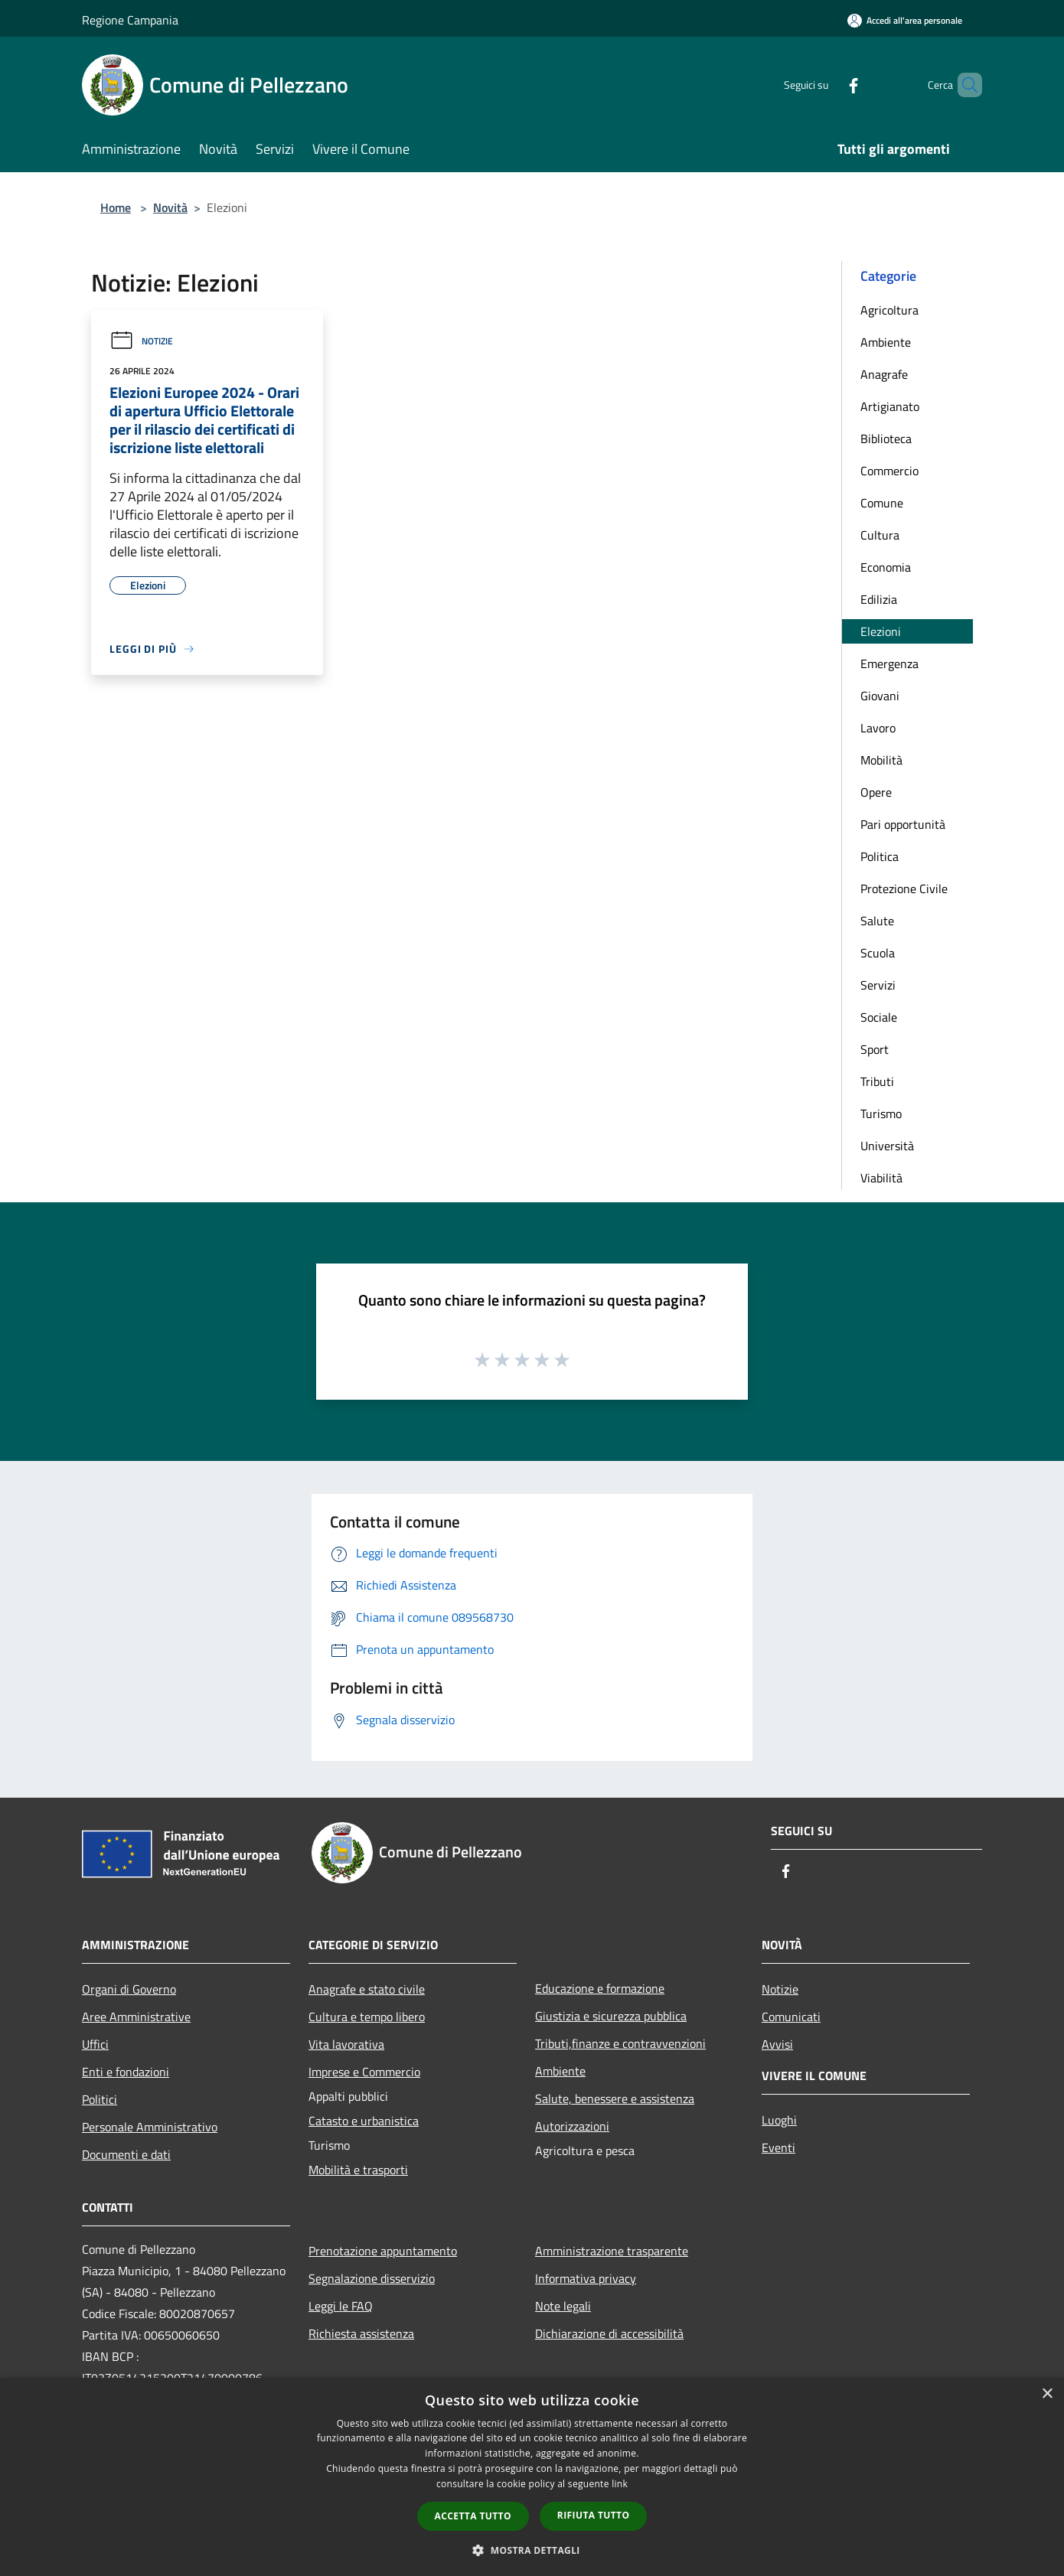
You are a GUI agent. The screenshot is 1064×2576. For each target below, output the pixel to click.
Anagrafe (884, 374)
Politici (99, 2099)
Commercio (889, 470)
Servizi (878, 985)
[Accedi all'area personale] (904, 20)
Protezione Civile (904, 888)
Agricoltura (889, 310)
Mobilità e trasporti (358, 2169)
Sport (874, 1049)
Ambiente (885, 342)
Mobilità (881, 760)
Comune (881, 503)
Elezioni (880, 631)
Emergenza (889, 663)
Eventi (778, 2147)
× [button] (1047, 2394)
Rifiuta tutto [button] (593, 2515)
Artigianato (889, 406)
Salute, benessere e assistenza (614, 2098)
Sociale (878, 1017)
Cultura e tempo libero (366, 2016)
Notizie (141, 341)
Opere (876, 792)
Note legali (563, 2306)
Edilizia (878, 599)
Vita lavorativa (346, 2044)
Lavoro (878, 728)
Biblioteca (886, 438)
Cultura (879, 535)
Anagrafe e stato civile (366, 1989)
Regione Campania (130, 20)
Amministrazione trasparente (611, 2251)
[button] (532, 2550)
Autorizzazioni (572, 2126)
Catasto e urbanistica (363, 2120)
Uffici (95, 2044)
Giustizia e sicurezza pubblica (611, 2016)
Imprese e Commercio (364, 2071)
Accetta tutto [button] (473, 2515)
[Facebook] (827, 84)
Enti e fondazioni (125, 2071)
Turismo (881, 1113)
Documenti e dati (126, 2154)
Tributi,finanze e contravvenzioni (620, 2043)
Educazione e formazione (599, 1988)
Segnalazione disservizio (371, 2278)
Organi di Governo (129, 1989)
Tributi (877, 1081)
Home (115, 207)
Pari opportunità (902, 824)
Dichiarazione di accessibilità (609, 2333)
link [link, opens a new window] (620, 2483)
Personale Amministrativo (149, 2127)
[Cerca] (963, 85)
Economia (885, 567)
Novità (170, 207)
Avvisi (777, 2044)
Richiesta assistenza (361, 2333)
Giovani (879, 695)
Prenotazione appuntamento (382, 2251)
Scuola (877, 953)
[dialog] (532, 2477)
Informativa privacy (585, 2278)
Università (887, 1145)
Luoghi (779, 2120)
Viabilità (881, 1178)
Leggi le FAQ (340, 2306)
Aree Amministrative (136, 2016)
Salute (877, 920)
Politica (879, 856)
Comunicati (791, 2016)
